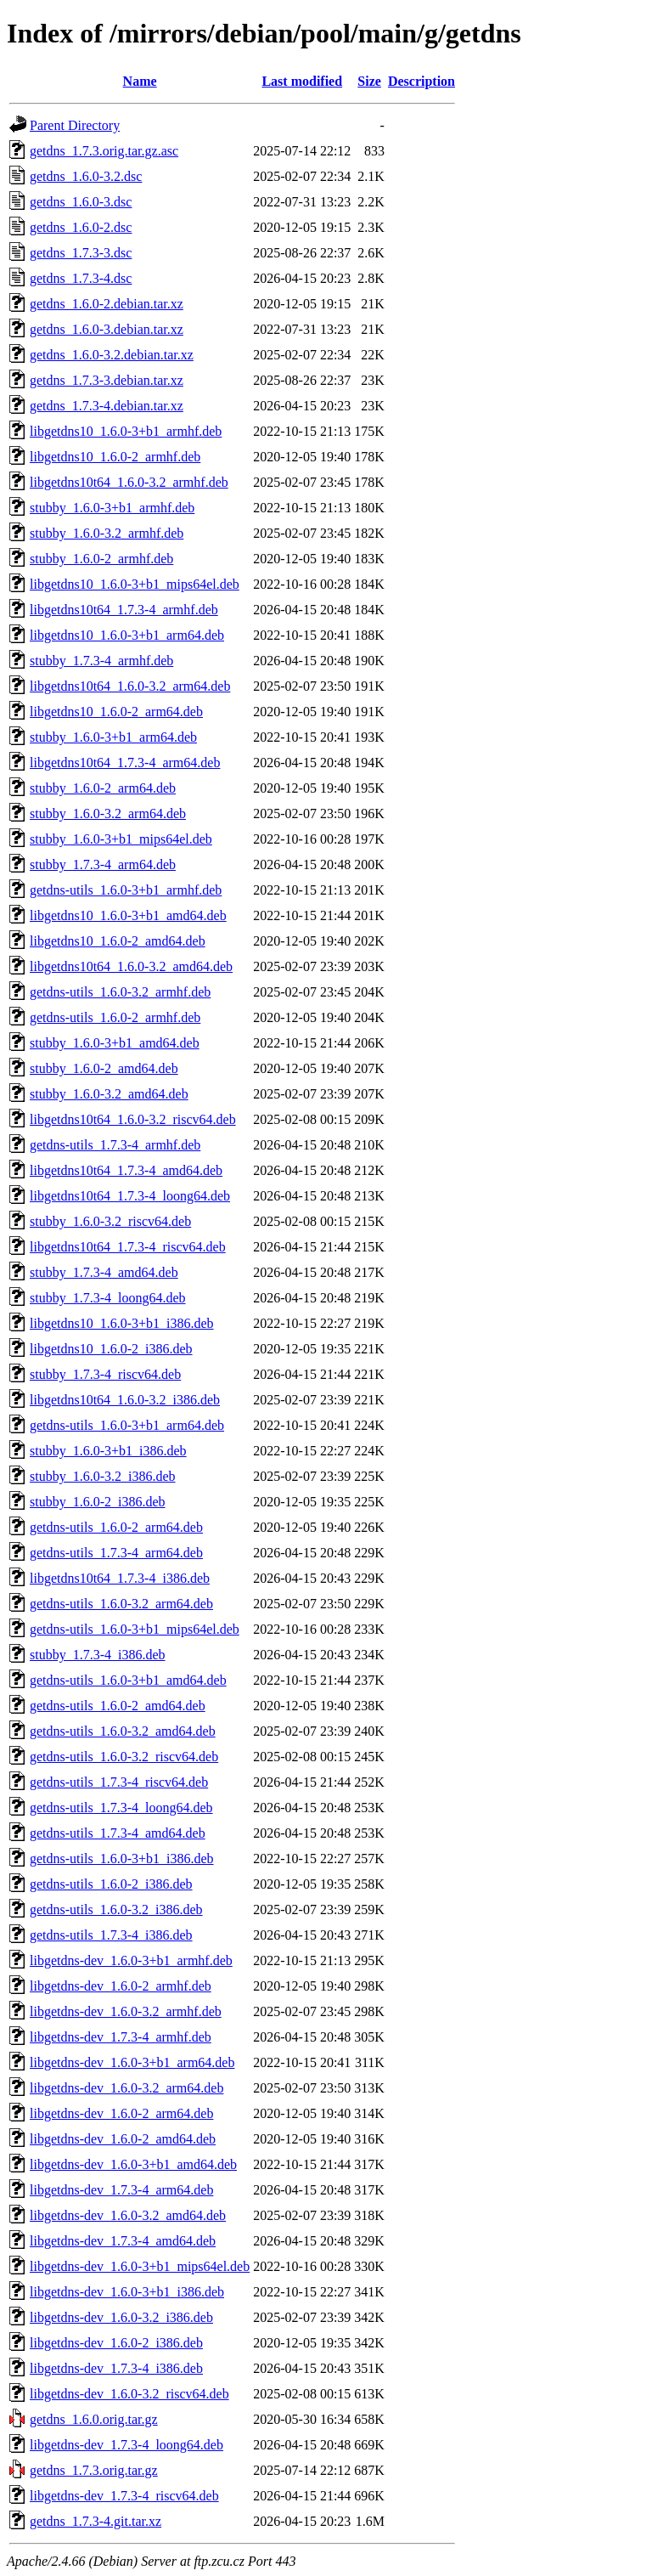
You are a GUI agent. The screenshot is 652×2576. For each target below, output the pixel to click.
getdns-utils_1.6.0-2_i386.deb (111, 1884)
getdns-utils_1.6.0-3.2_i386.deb (116, 1909)
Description (421, 81)
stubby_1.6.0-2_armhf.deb (101, 558)
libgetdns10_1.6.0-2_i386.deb (111, 1349)
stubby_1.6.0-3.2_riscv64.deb (110, 1221)
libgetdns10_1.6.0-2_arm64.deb (116, 711)
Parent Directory (75, 125)
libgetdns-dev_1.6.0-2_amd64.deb (123, 2139)
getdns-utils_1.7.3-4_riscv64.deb (119, 1782)
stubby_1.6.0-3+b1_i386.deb (108, 1450)
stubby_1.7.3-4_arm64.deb (103, 864)
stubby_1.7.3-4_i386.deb (98, 1654)
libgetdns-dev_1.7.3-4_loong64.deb (126, 2445)
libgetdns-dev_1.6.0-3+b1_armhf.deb (131, 1960)
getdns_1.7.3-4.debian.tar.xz (106, 405)
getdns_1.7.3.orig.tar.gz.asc (104, 151)
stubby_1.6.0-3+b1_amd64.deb (115, 1043)
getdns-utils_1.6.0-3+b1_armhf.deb (126, 890)
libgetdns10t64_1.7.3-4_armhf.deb (124, 609)
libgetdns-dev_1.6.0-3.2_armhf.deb (126, 2011)
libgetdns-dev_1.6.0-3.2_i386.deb (121, 2317)
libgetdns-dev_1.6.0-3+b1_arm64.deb (132, 2062)
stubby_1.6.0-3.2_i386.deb (103, 1476)
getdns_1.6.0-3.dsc (81, 202)
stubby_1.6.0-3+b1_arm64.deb (113, 737)
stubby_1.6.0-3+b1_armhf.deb (112, 507)
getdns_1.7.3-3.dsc (81, 253)
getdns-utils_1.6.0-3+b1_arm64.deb (127, 1425)
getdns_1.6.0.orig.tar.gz (94, 2419)
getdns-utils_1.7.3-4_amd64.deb (117, 1833)
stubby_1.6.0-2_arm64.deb (103, 788)
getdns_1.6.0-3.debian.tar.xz (106, 329)
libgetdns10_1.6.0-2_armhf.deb (115, 456)
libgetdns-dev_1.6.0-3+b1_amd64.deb (133, 2164)
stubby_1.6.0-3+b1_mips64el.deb (121, 839)
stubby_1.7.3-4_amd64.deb (104, 1272)
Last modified (301, 81)
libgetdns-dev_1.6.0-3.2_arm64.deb (126, 2088)
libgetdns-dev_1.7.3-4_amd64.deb (123, 2241)
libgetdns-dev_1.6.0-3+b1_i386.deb (127, 2292)
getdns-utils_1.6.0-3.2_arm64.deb (121, 1603)
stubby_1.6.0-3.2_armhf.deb (106, 533)
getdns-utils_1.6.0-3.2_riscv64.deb (124, 1756)
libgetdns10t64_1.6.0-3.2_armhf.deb (129, 482)
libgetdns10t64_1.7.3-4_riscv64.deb (128, 1247)
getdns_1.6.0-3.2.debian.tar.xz (112, 354)
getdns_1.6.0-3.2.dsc (86, 176)
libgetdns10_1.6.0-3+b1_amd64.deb (128, 915)
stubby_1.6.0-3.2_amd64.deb (109, 1094)
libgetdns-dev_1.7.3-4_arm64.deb (121, 2190)
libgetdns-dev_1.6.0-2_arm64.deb (121, 2113)
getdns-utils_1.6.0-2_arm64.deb (116, 1527)
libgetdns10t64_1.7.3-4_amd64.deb (126, 1170)
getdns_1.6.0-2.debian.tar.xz (106, 304)
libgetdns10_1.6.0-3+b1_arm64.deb (127, 635)
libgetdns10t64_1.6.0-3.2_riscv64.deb (133, 1119)
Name (140, 81)
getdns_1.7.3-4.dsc (81, 278)
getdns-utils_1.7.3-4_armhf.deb (115, 1145)
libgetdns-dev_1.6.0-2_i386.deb (116, 2343)
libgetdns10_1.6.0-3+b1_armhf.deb (126, 431)
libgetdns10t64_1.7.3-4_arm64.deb (125, 762)
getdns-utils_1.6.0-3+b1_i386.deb (122, 1858)
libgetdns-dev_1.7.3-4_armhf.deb (120, 2037)
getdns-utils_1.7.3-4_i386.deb (111, 1935)
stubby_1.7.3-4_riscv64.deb (105, 1374)
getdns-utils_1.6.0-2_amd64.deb (117, 1705)
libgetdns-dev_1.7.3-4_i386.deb (116, 2368)
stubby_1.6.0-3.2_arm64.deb (108, 813)
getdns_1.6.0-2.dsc (81, 227)
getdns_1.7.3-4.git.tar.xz (95, 2521)
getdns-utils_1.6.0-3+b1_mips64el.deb (134, 1629)
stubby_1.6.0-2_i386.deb (98, 1501)
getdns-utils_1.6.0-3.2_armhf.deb (120, 992)
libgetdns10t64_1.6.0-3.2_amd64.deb (131, 966)
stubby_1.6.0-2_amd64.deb (104, 1068)
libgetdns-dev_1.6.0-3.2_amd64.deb (128, 2215)
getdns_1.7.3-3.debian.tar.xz (106, 380)
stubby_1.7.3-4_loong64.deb (108, 1298)
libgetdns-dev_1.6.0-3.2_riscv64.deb (129, 2394)
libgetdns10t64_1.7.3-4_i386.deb (120, 1578)
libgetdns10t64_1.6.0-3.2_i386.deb (125, 1400)
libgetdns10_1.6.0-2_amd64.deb (117, 941)
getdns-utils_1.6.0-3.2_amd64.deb (123, 1731)
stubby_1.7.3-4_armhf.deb (101, 660)
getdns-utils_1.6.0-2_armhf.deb (115, 1017)
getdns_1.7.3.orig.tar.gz (94, 2470)
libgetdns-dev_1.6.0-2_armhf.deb (120, 1986)
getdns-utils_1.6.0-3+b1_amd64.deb (128, 1680)
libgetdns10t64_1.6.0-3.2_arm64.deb (130, 686)
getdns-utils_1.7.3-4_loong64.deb (121, 1807)
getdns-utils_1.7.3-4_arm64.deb (116, 1552)
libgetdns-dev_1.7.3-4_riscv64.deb (124, 2495)
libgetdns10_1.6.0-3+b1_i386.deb (122, 1323)
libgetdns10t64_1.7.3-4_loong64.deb (130, 1196)
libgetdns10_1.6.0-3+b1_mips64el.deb (134, 584)
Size (369, 81)
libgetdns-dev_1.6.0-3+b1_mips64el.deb (140, 2266)
